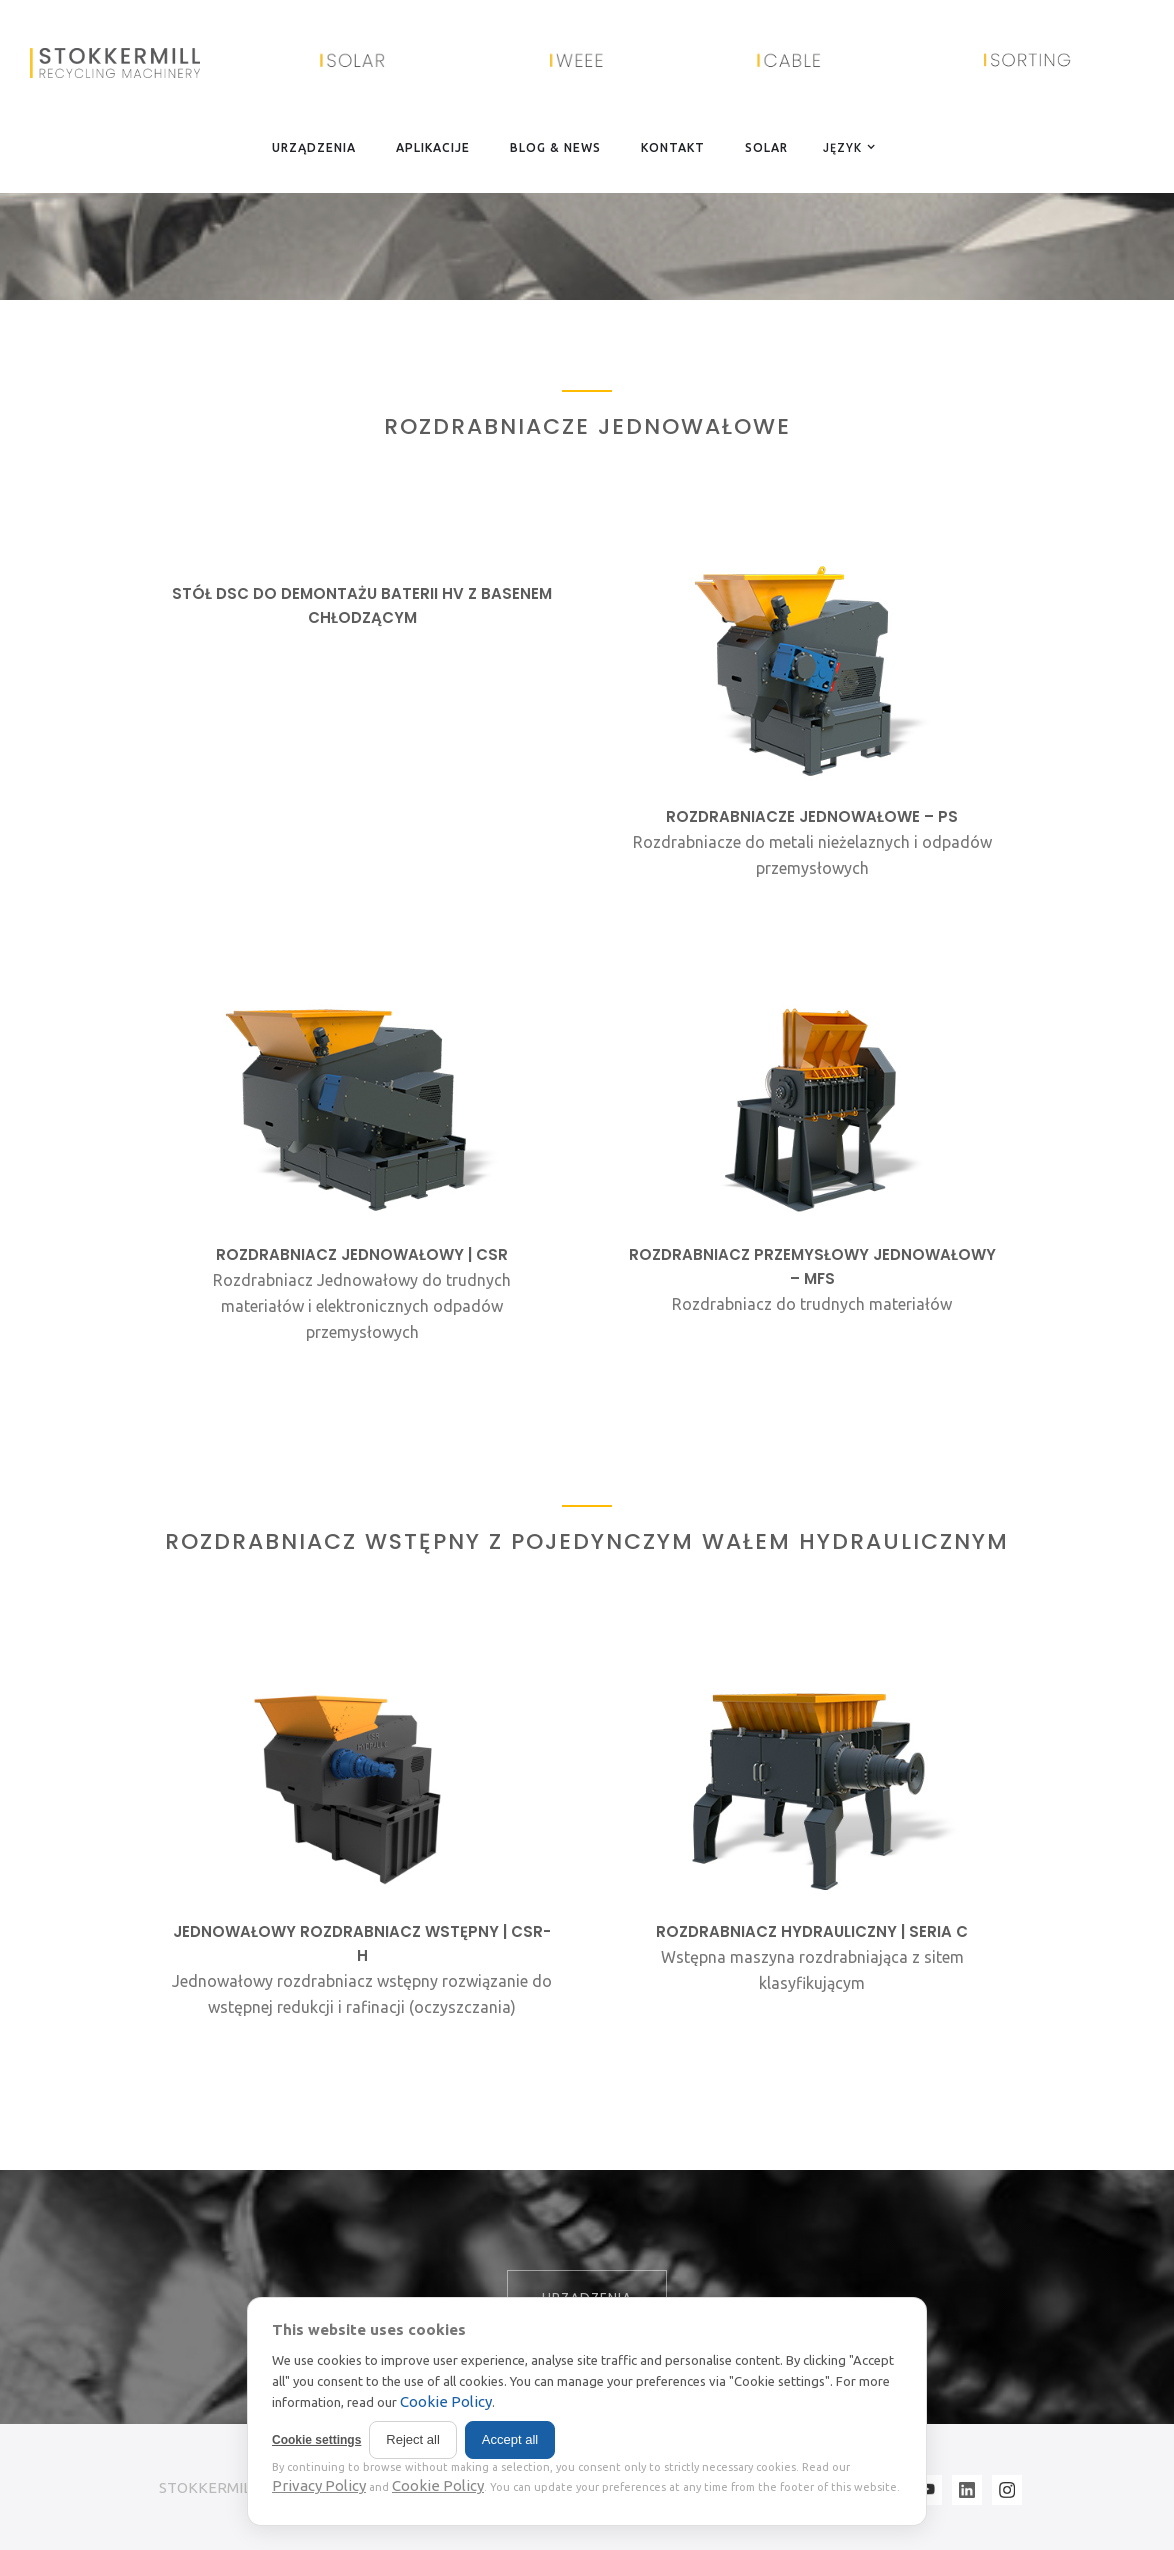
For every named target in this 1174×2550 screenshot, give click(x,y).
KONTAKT (673, 147)
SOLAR (766, 147)
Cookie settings (316, 2440)
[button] (845, 147)
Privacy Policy (319, 2485)
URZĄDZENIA (314, 147)
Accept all (510, 2439)
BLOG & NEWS (555, 147)
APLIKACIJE (433, 147)
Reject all (412, 2439)
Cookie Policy (446, 2401)
